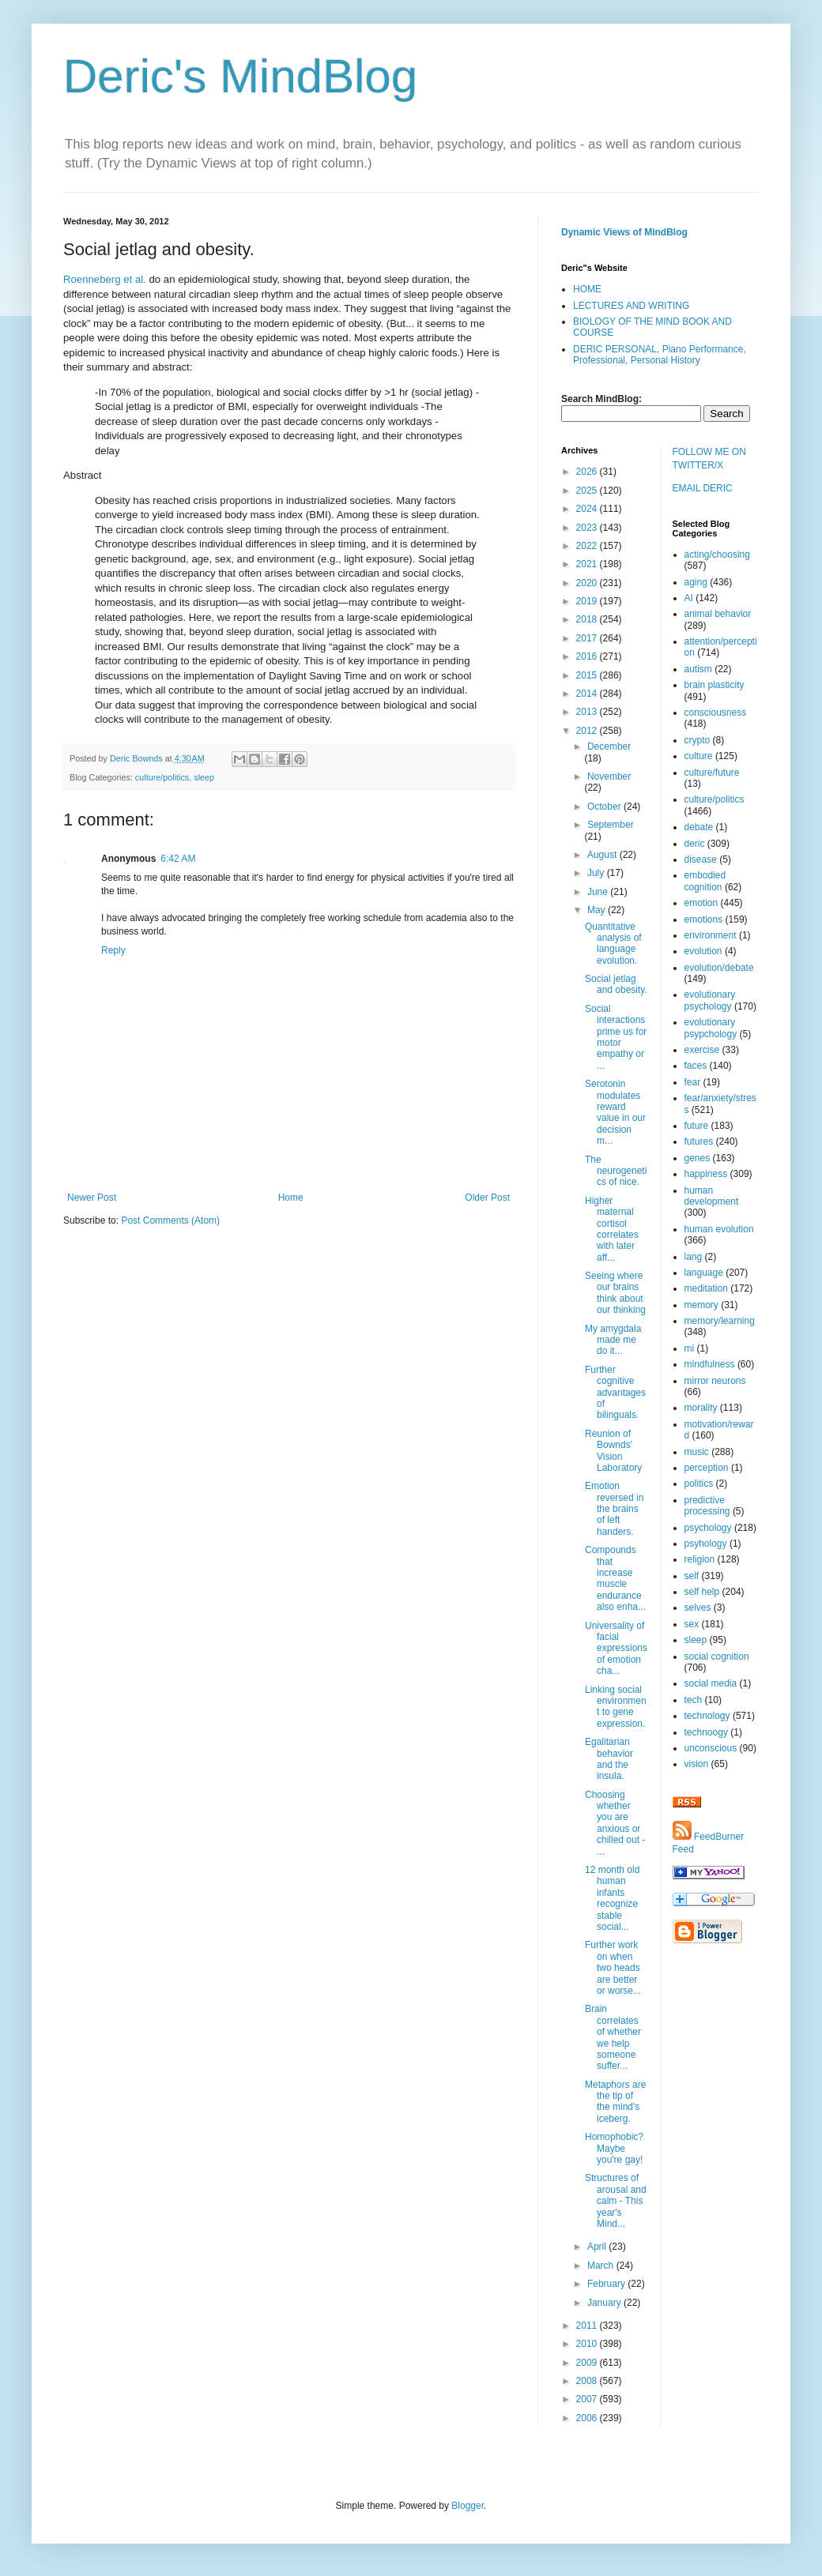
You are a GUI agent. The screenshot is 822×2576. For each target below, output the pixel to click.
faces (695, 1065)
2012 (588, 730)
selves (697, 1607)
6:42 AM (177, 858)
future (696, 1125)
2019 (588, 601)
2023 (588, 527)
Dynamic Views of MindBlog (624, 232)
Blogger (467, 2505)
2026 (588, 471)
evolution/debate (719, 967)
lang (693, 1256)
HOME (587, 289)
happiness (706, 1173)
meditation (706, 1288)
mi (689, 1348)
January (605, 2302)
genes (697, 1158)
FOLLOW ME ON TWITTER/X (709, 458)
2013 (588, 711)
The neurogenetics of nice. (616, 1171)
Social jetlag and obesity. (616, 984)
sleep (204, 777)
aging (695, 582)
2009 (588, 2362)
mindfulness (709, 1364)
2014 (588, 693)
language (703, 1272)
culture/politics (162, 777)
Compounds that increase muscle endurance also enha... (615, 1578)
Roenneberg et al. (104, 279)
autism (698, 669)
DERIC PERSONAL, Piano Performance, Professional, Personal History (659, 355)
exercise (702, 1049)
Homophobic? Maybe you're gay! (614, 2148)
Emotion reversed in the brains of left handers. (614, 1508)
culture (698, 756)
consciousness (715, 712)
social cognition (716, 1656)
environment (710, 935)
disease (700, 859)
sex (691, 1624)
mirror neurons (715, 1380)
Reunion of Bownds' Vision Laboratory (613, 1450)
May (597, 910)
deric (694, 843)
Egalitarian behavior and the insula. (609, 1758)
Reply (113, 950)
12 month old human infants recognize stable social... (612, 1898)
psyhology (705, 1543)
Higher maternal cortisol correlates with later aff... (612, 1229)
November (609, 776)
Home (291, 1197)
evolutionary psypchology (710, 1028)
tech (693, 1699)
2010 (588, 2343)
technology (707, 1715)
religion (699, 1559)
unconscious (710, 1748)
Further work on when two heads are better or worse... (613, 1967)
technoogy (706, 1732)
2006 (588, 2418)
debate (699, 827)
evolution (703, 951)
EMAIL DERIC (703, 488)
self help (702, 1591)
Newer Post (91, 1197)
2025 (588, 490)
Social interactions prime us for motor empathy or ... (616, 1037)
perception (706, 1467)
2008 (588, 2380)
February (607, 2283)
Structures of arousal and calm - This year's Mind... (616, 2200)
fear (692, 1082)
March (601, 2265)
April (598, 2246)
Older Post (487, 1197)
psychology (708, 1527)
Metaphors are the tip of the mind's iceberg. (615, 2101)
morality (701, 1407)
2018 (588, 619)
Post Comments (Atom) (170, 1220)
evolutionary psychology (710, 1000)
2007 (588, 2399)
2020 (588, 583)
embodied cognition (705, 881)
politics (699, 1483)
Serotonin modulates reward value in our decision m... (615, 1112)
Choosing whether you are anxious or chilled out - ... (615, 1823)
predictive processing (707, 1506)
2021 (588, 564)
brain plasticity (714, 684)
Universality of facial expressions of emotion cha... (616, 1648)
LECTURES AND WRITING (631, 305)
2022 (588, 545)
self (691, 1575)
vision (696, 1763)
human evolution (719, 1229)
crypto (697, 740)
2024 (588, 508)
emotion (701, 902)
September (610, 824)
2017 (588, 638)
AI (688, 598)
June (598, 891)
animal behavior (718, 613)
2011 (588, 2325)
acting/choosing (717, 554)
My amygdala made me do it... (613, 1340)
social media (710, 1683)
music (696, 1451)
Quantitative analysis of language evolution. (613, 943)
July (597, 872)
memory (701, 1305)
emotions (703, 919)
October (605, 806)
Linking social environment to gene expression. (616, 1706)
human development (711, 1196)
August (603, 854)
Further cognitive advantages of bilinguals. (615, 1392)
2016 (588, 656)
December (609, 746)
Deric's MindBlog (240, 76)
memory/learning (719, 1320)
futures (699, 1141)
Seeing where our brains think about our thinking (615, 1292)
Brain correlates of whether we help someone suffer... (613, 2037)
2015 (588, 675)
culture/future (712, 772)
